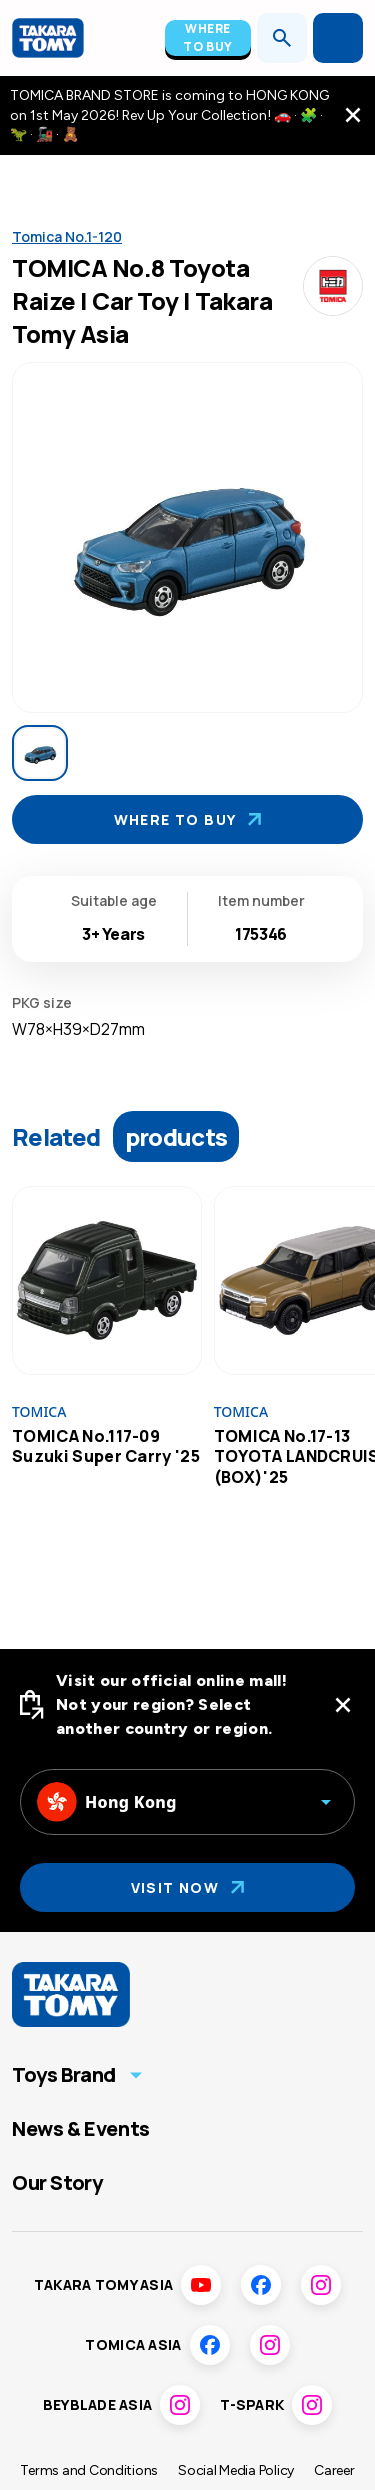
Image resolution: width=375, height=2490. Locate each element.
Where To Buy (208, 37)
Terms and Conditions (89, 2470)
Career (334, 2470)
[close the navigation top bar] (353, 115)
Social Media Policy (236, 2470)
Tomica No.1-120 (67, 236)
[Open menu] (338, 38)
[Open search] (282, 38)
